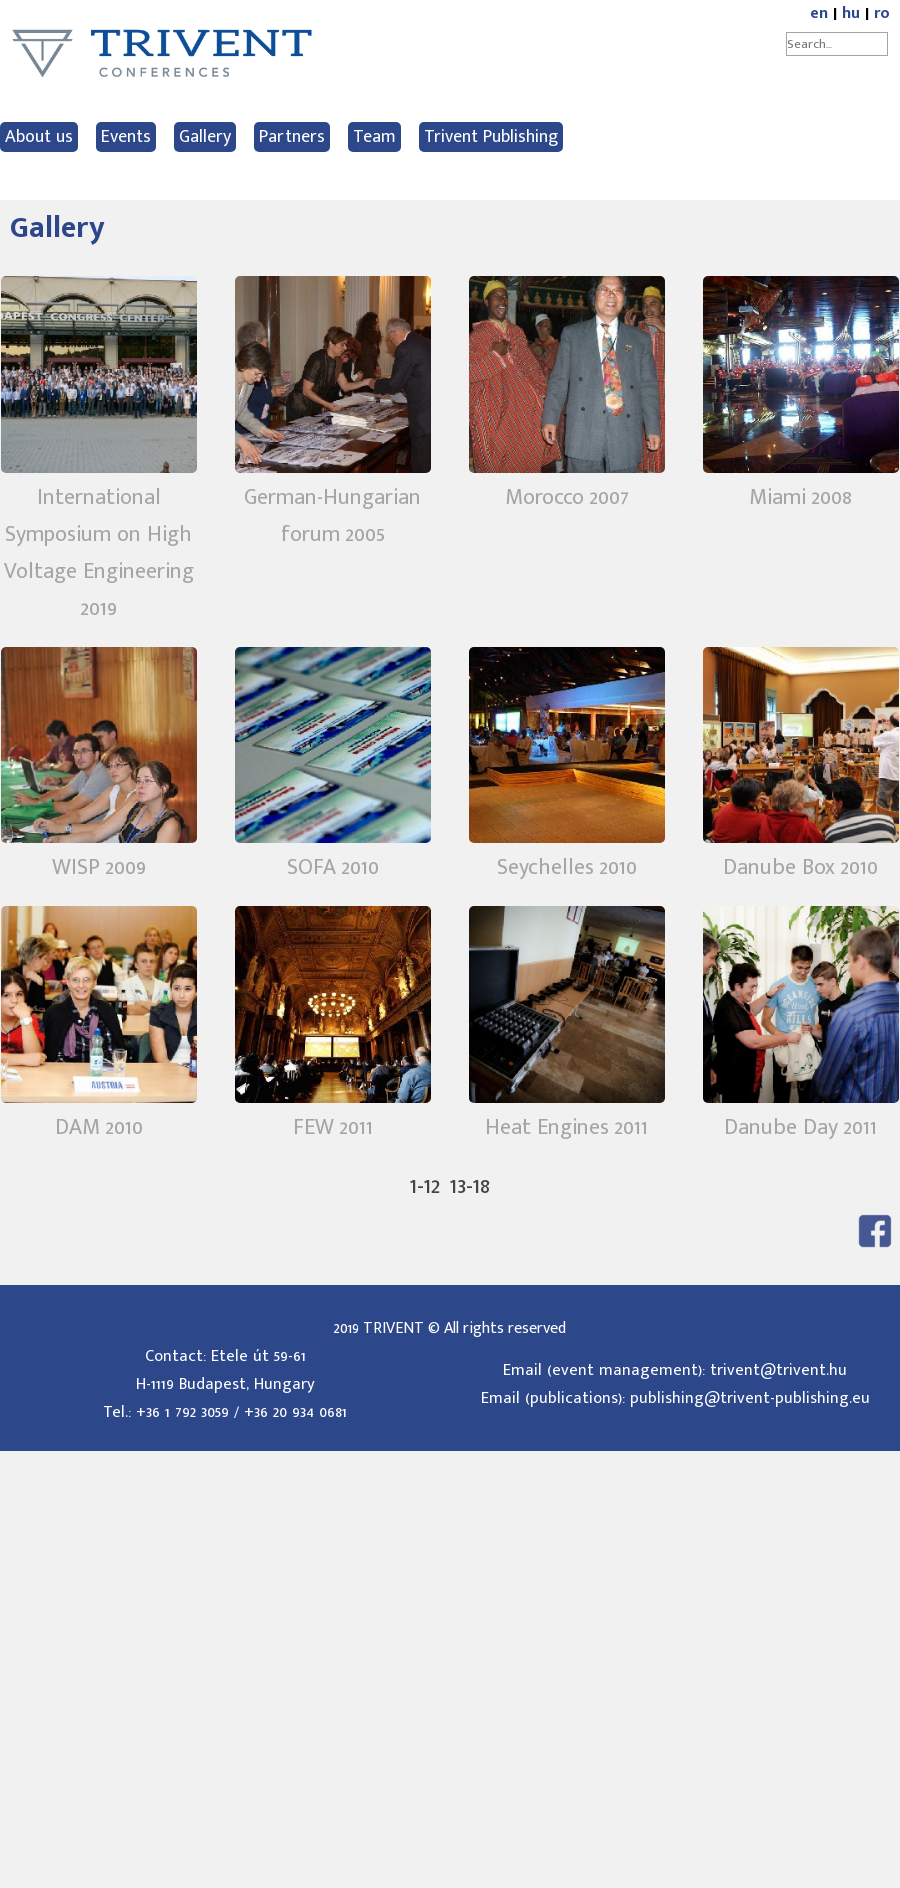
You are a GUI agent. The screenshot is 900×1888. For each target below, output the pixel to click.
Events (126, 137)
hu (851, 13)
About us (39, 137)
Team (374, 137)
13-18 (470, 1186)
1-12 (425, 1186)
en (819, 13)
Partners (292, 137)
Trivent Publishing (491, 137)
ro (882, 13)
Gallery (205, 137)
